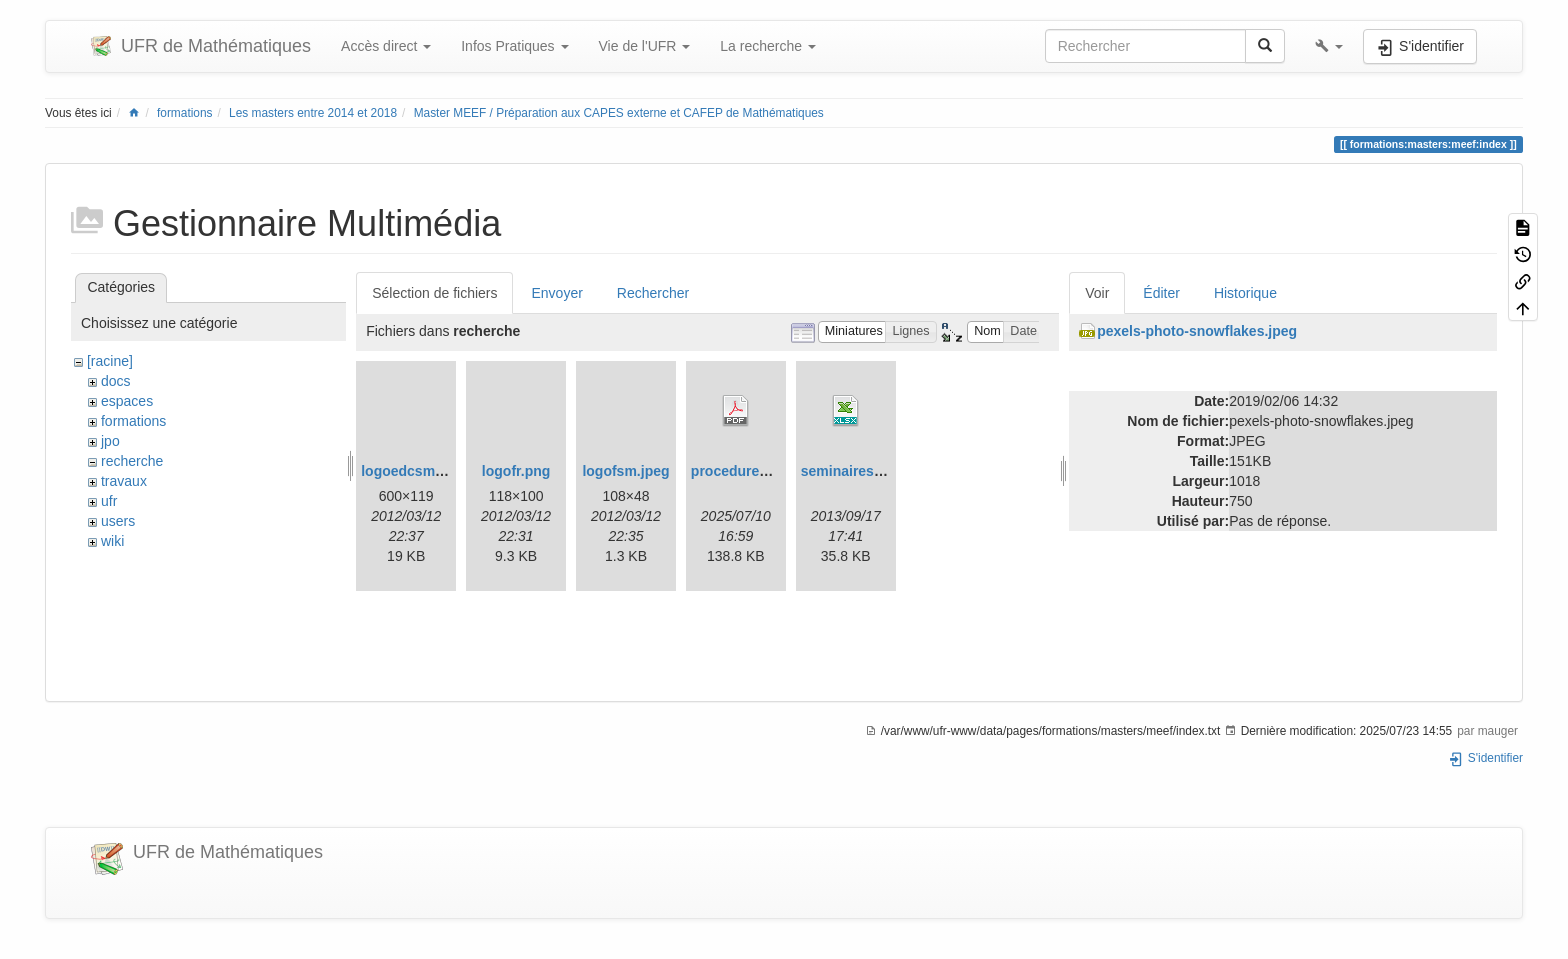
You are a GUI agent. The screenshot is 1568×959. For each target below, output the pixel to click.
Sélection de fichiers (434, 293)
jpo (110, 441)
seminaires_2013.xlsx (872, 471)
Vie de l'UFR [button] (645, 46)
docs (116, 381)
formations (185, 113)
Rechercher (653, 293)
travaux (124, 481)
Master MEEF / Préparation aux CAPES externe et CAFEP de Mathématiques (619, 113)
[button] (1329, 46)
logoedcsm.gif (408, 471)
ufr (109, 501)
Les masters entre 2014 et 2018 (313, 113)
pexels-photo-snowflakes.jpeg (1197, 331)
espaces (127, 401)
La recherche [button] (768, 46)
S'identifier (1485, 758)
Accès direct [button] (386, 46)
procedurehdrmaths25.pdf (777, 471)
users (118, 521)
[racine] (110, 361)
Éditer (1161, 293)
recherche (132, 461)
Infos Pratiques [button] (514, 46)
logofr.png (516, 471)
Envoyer (556, 293)
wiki (112, 541)
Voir (1097, 293)
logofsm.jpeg (625, 471)
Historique (1245, 293)
